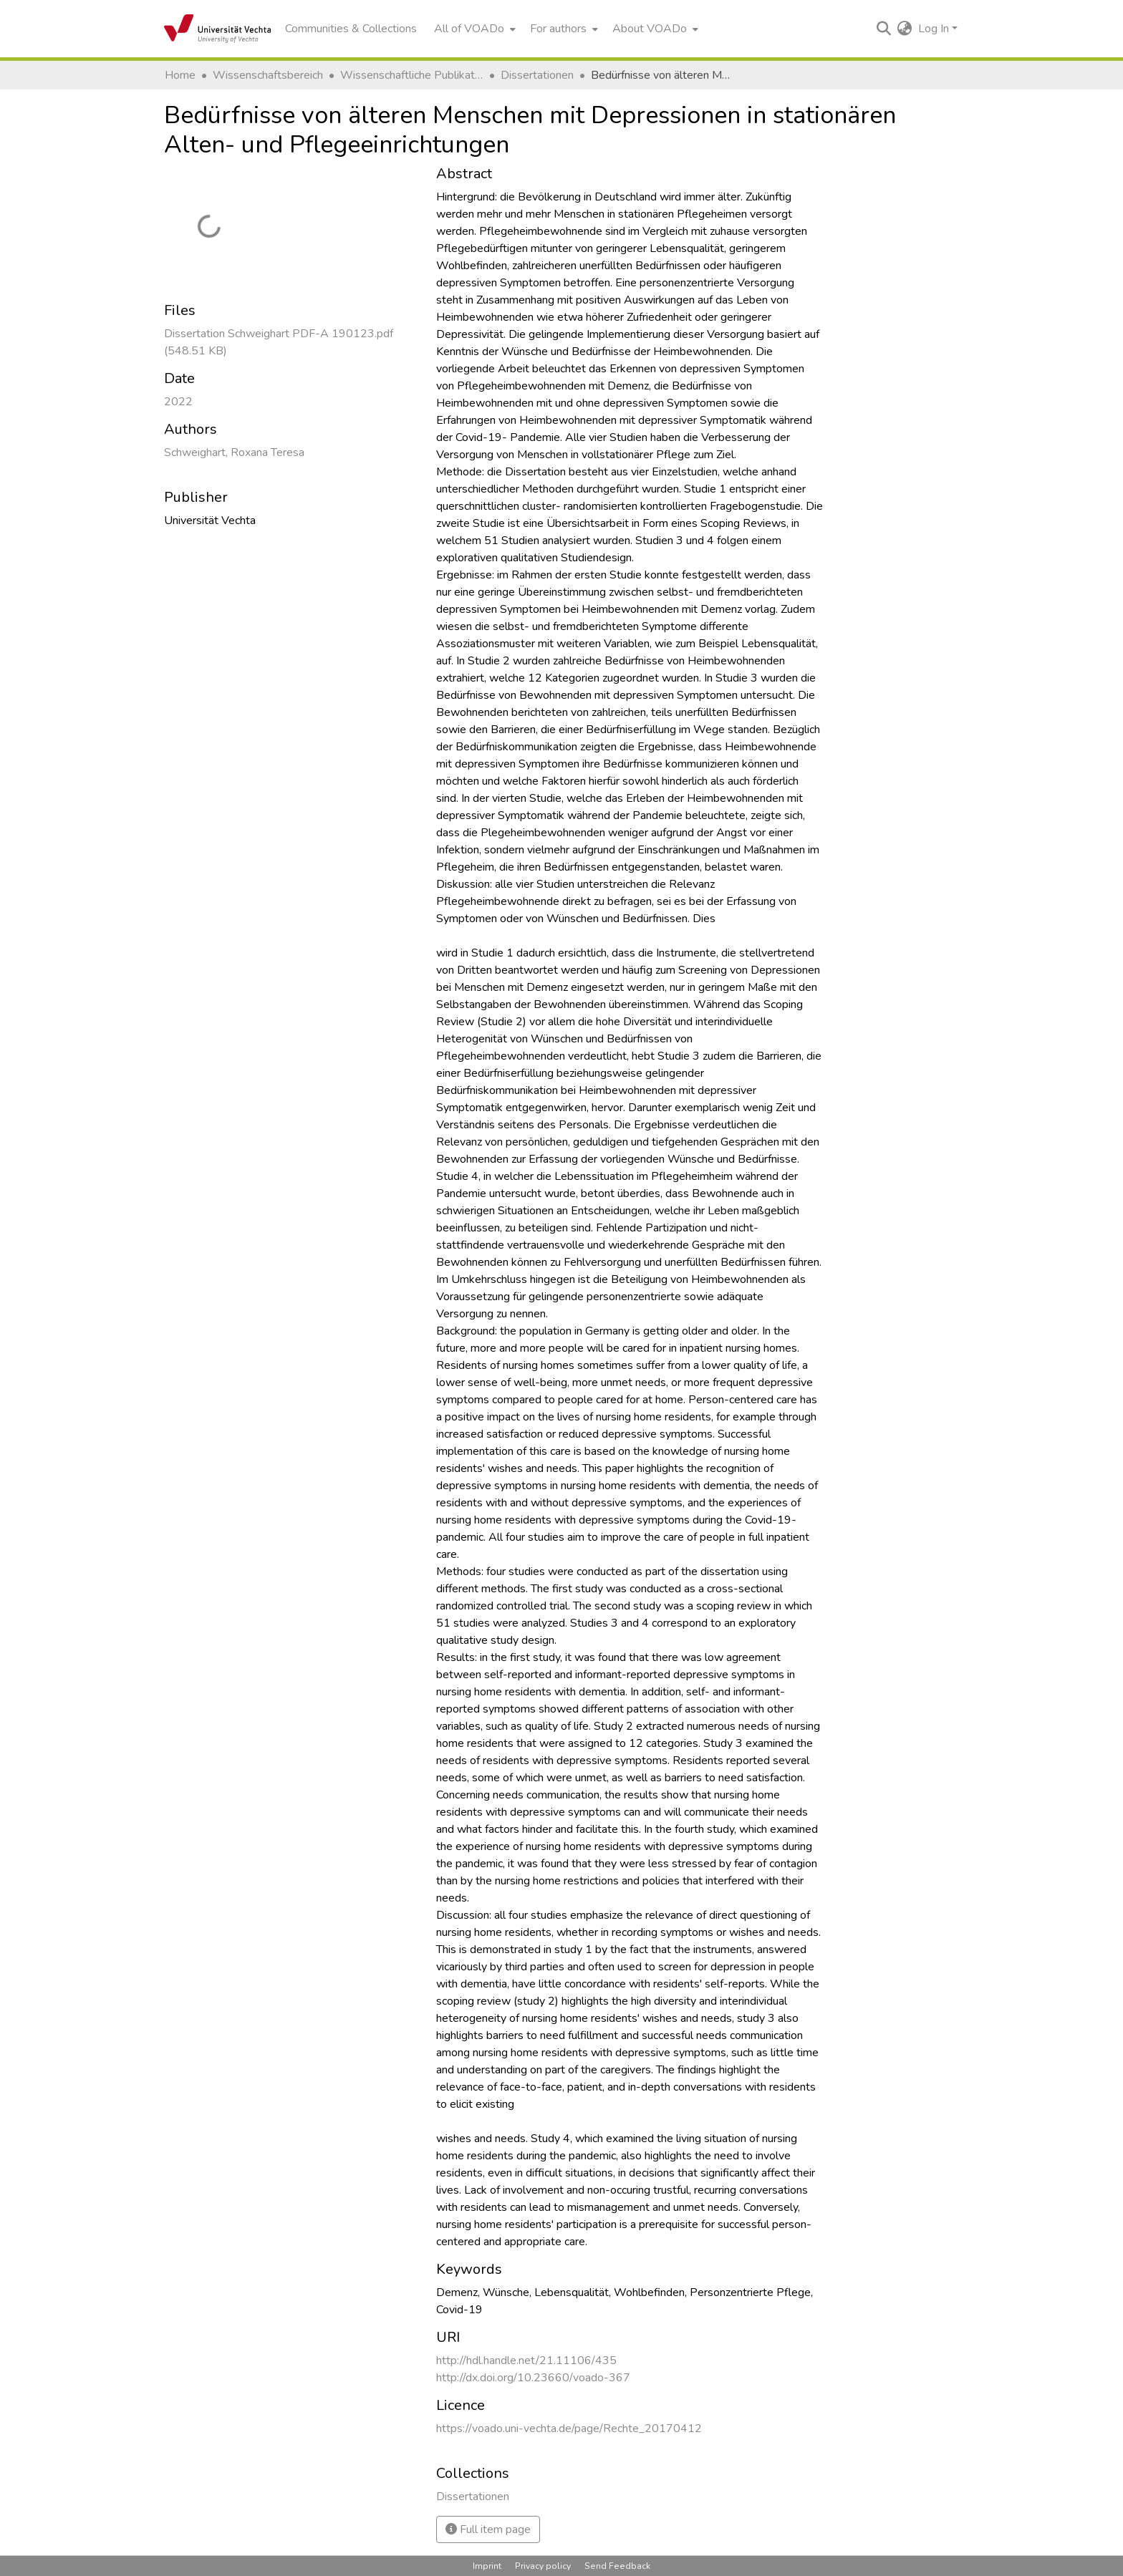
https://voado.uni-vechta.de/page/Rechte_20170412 (569, 2428)
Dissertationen (537, 75)
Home (180, 75)
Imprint (487, 2566)
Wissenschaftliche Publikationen (411, 75)
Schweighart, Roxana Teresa (234, 452)
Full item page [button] (488, 2529)
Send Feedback (617, 2566)
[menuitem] (473, 28)
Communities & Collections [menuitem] (351, 29)
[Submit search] (884, 28)
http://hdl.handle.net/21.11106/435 (526, 2360)
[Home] (217, 28)
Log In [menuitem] (933, 29)
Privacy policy (543, 2566)
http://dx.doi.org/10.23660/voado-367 (533, 2378)
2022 (178, 402)
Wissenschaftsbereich (268, 75)
